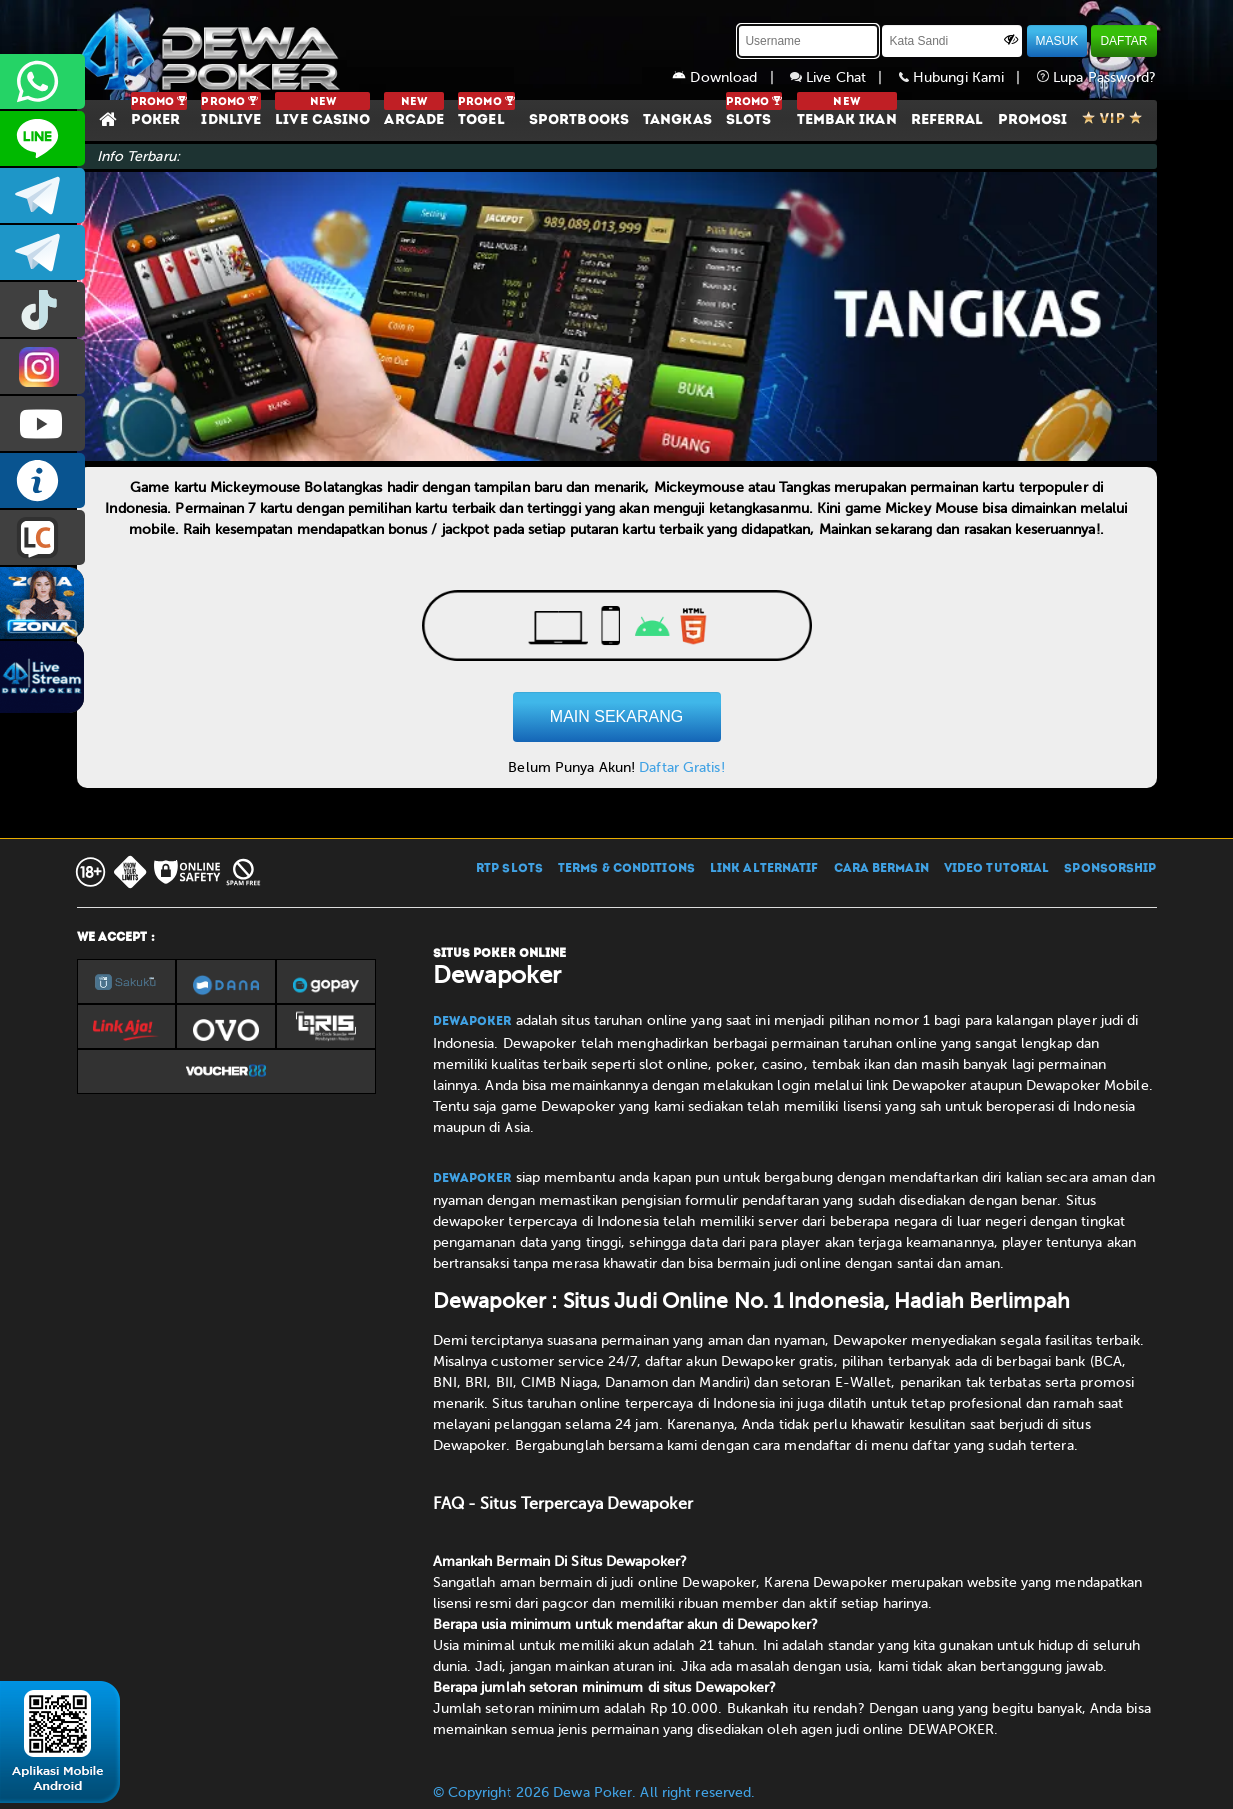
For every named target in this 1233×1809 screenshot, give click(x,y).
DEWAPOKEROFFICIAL (42, 423)
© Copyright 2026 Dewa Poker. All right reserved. (594, 1792)
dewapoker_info (42, 252)
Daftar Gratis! (681, 767)
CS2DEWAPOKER (42, 138)
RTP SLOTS (509, 869)
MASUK (1057, 41)
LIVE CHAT (42, 537)
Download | (731, 77)
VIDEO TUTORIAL (996, 869)
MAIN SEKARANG (616, 716)
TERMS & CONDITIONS (626, 869)
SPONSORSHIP (1110, 869)
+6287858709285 (42, 81)
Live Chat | (844, 77)
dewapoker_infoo (42, 195)
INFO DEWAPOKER (42, 480)
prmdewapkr (42, 309)
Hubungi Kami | (968, 77)
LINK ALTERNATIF (764, 869)
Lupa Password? (1097, 77)
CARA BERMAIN (881, 869)
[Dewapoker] (212, 50)
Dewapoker (472, 1022)
